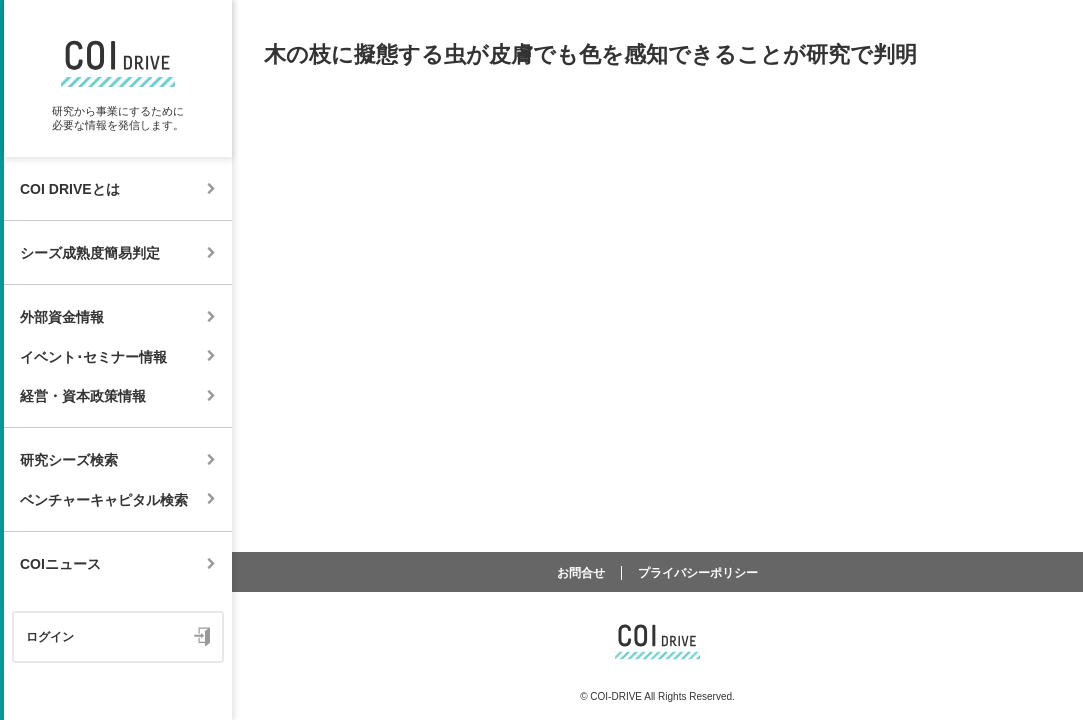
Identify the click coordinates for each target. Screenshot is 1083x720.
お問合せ (581, 573)
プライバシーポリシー (698, 573)
